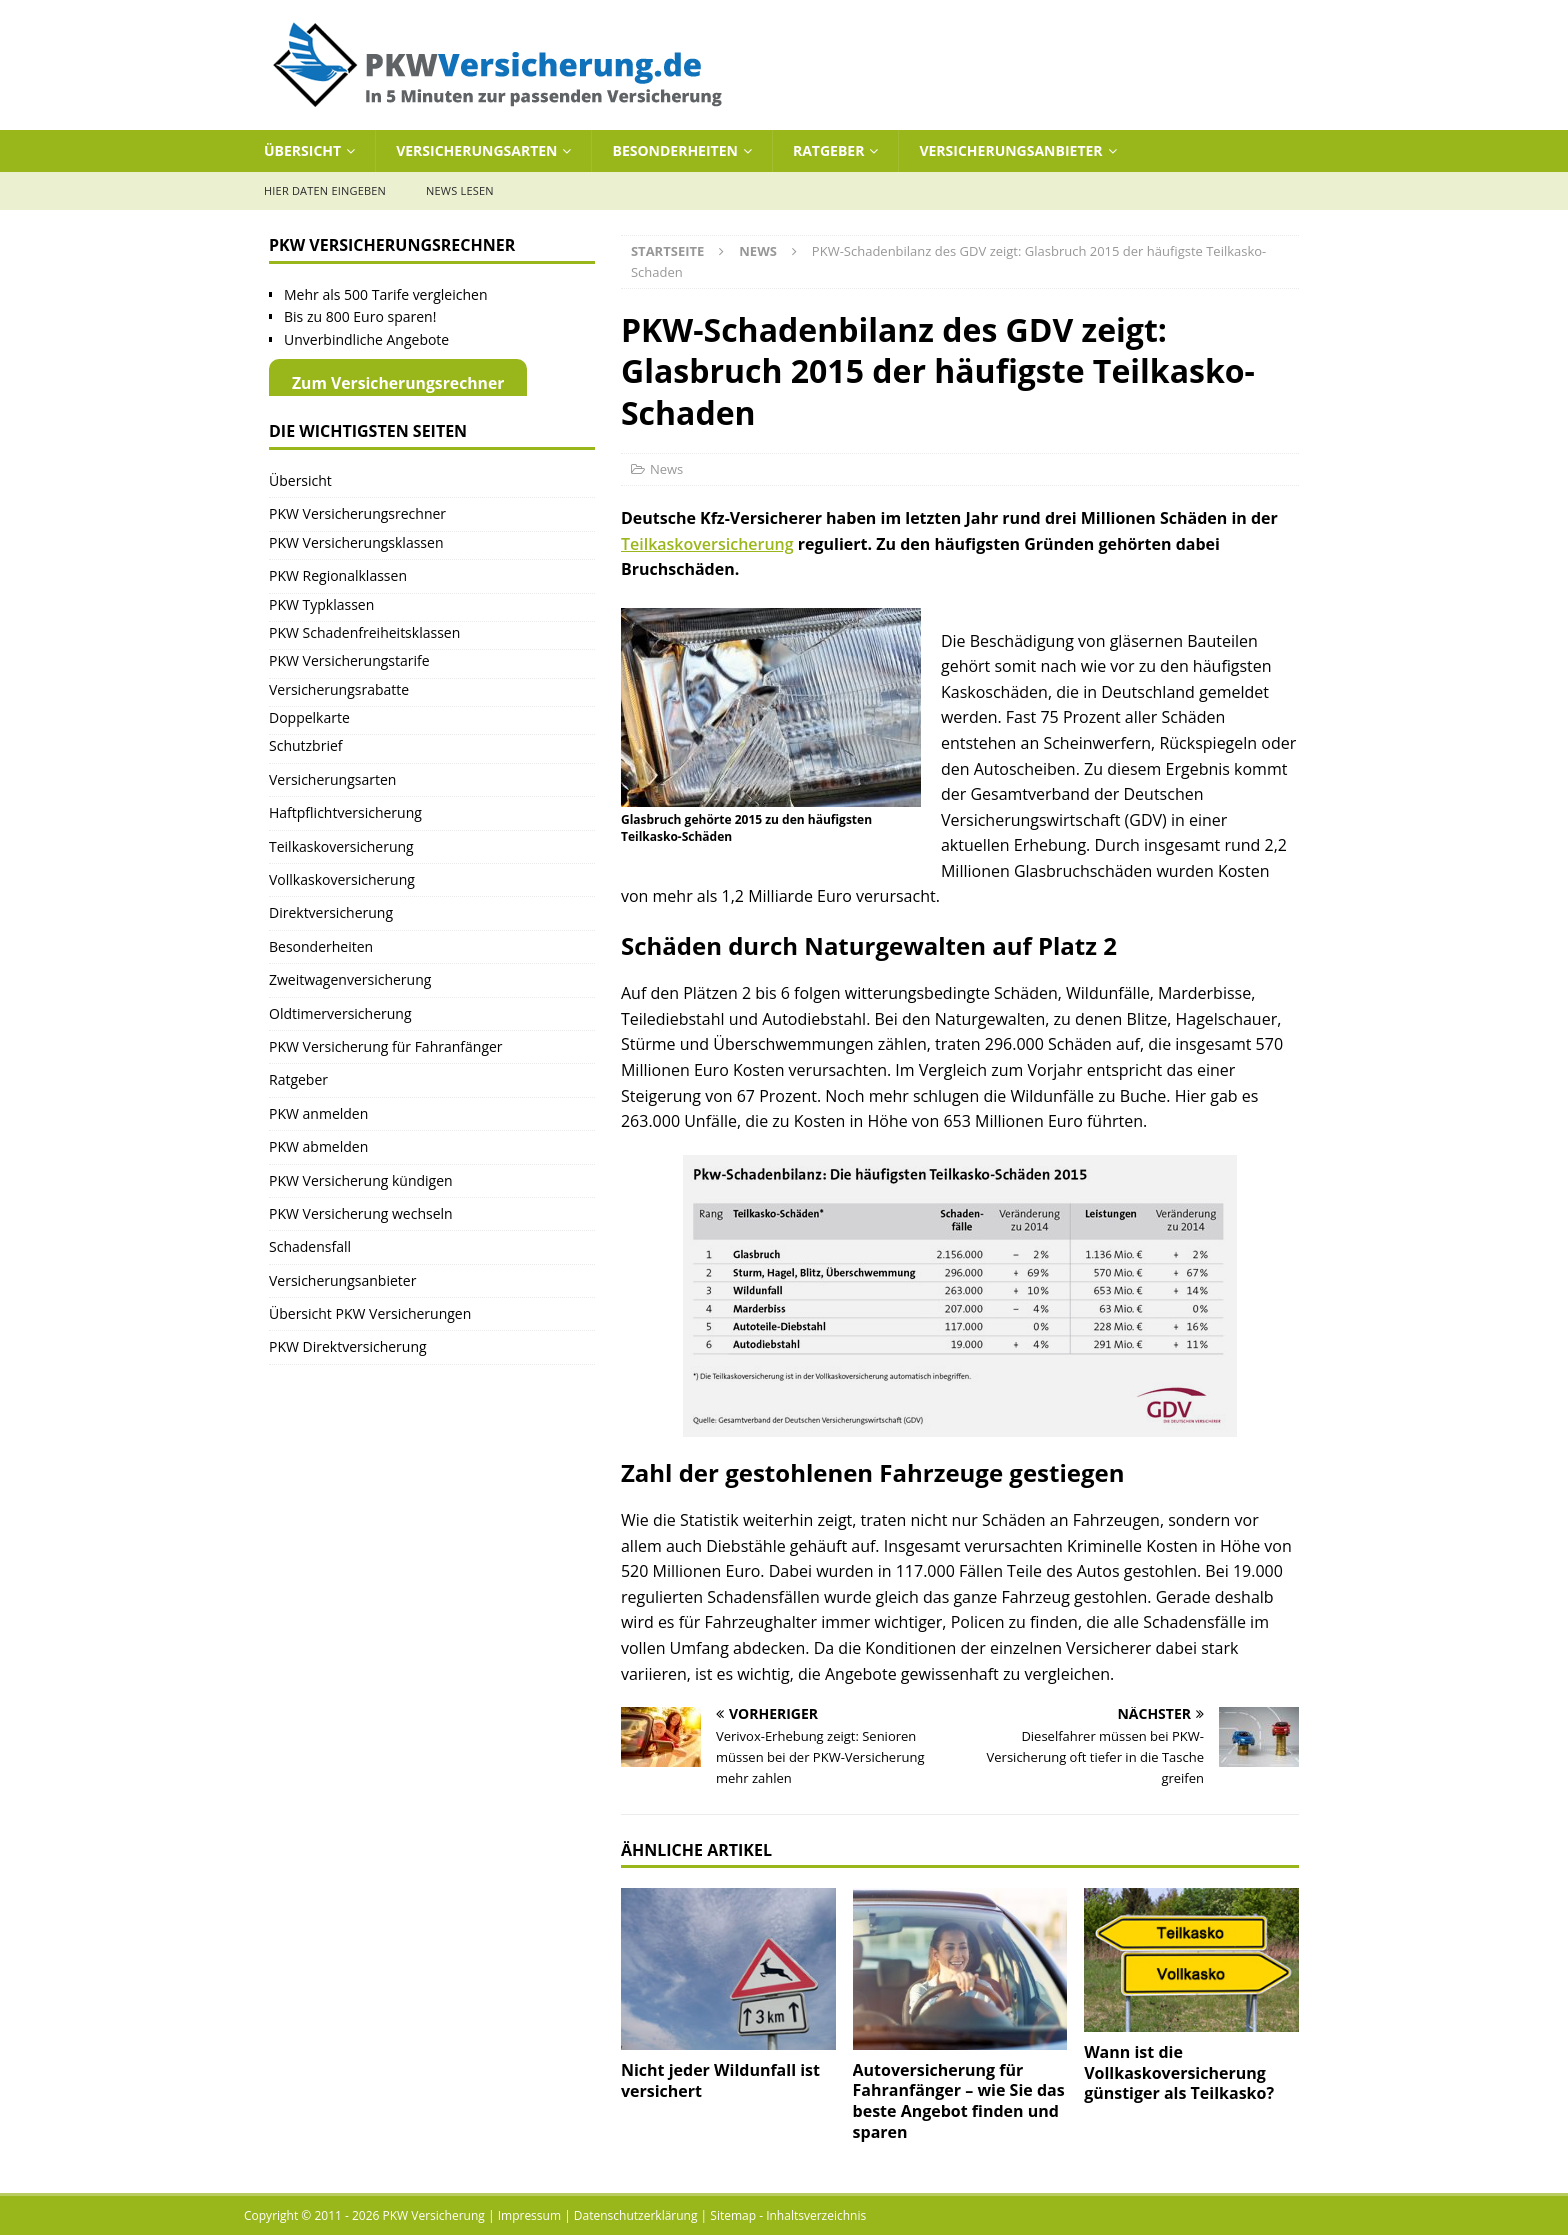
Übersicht (302, 150)
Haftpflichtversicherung (345, 812)
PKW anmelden (318, 1113)
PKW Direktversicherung (348, 1346)
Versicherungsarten (476, 150)
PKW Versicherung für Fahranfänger (386, 1046)
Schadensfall (310, 1246)
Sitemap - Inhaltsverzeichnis (788, 2215)
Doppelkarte (309, 717)
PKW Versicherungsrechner (357, 513)
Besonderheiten (674, 150)
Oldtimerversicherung (340, 1013)
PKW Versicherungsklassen (356, 542)
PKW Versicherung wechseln (361, 1213)
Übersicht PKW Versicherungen (370, 1313)
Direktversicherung (331, 912)
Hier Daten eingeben (325, 190)
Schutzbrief (306, 745)
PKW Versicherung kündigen (361, 1180)
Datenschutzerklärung (636, 2215)
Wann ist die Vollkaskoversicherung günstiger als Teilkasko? (1179, 2073)
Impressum (529, 2215)
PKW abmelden (318, 1146)
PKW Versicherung (434, 2215)
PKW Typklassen (321, 604)
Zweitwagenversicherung (350, 979)
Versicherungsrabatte (339, 689)
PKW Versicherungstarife (349, 660)
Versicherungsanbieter (1010, 150)
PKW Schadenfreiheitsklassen (364, 632)
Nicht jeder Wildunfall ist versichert (720, 2080)
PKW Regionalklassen (338, 575)
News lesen (460, 190)
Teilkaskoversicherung (707, 544)
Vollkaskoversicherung (342, 879)
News (666, 469)
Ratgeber (828, 150)
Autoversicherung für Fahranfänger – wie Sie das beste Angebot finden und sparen (959, 2101)
